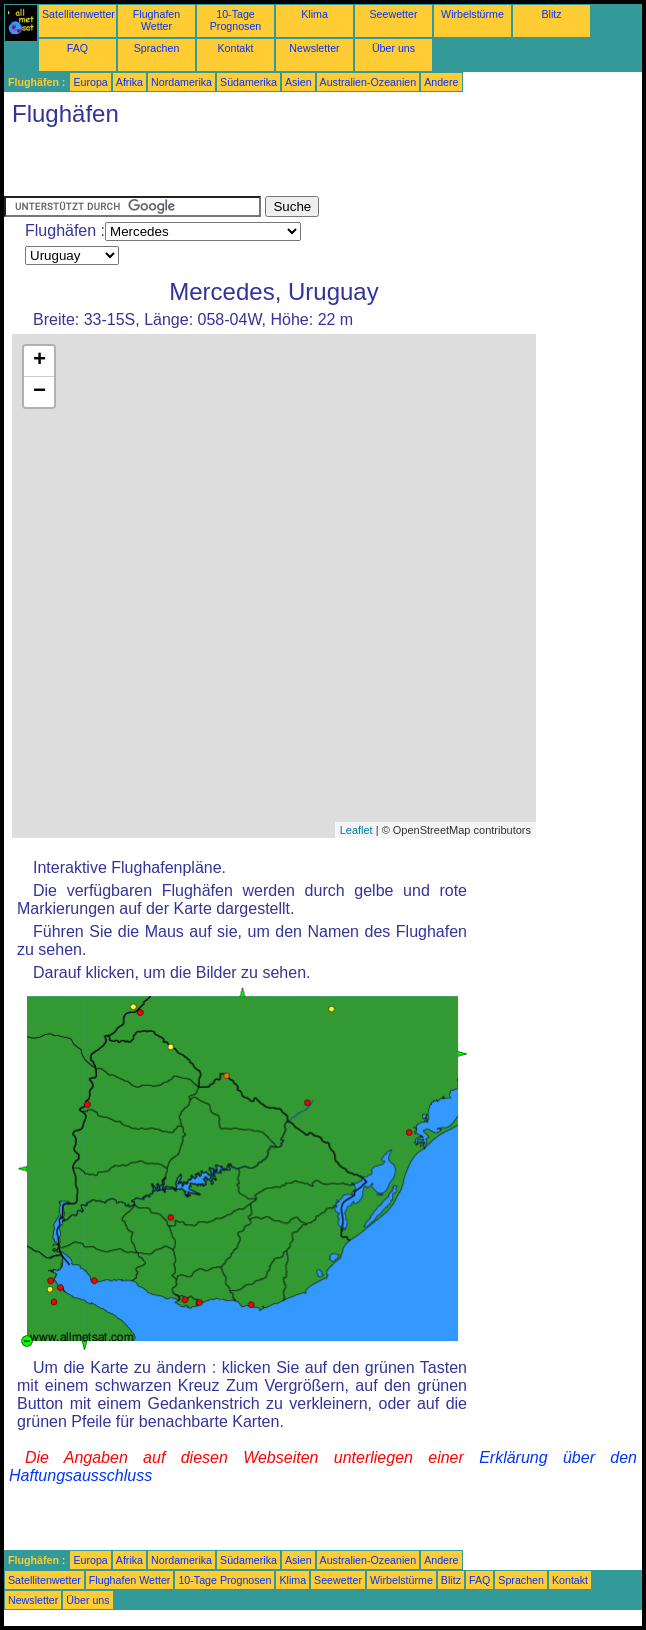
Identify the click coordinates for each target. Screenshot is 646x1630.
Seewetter (394, 14)
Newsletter (314, 48)
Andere (441, 82)
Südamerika (248, 82)
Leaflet (356, 830)
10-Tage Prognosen (236, 20)
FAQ (77, 48)
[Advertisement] (238, 166)
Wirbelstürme (472, 14)
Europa (90, 82)
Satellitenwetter (78, 14)
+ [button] (39, 361)
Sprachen (157, 48)
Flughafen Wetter (156, 20)
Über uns (393, 48)
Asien (298, 82)
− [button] (39, 392)
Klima (314, 14)
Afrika (129, 82)
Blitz (551, 14)
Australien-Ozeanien (368, 82)
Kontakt (235, 48)
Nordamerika (181, 82)
